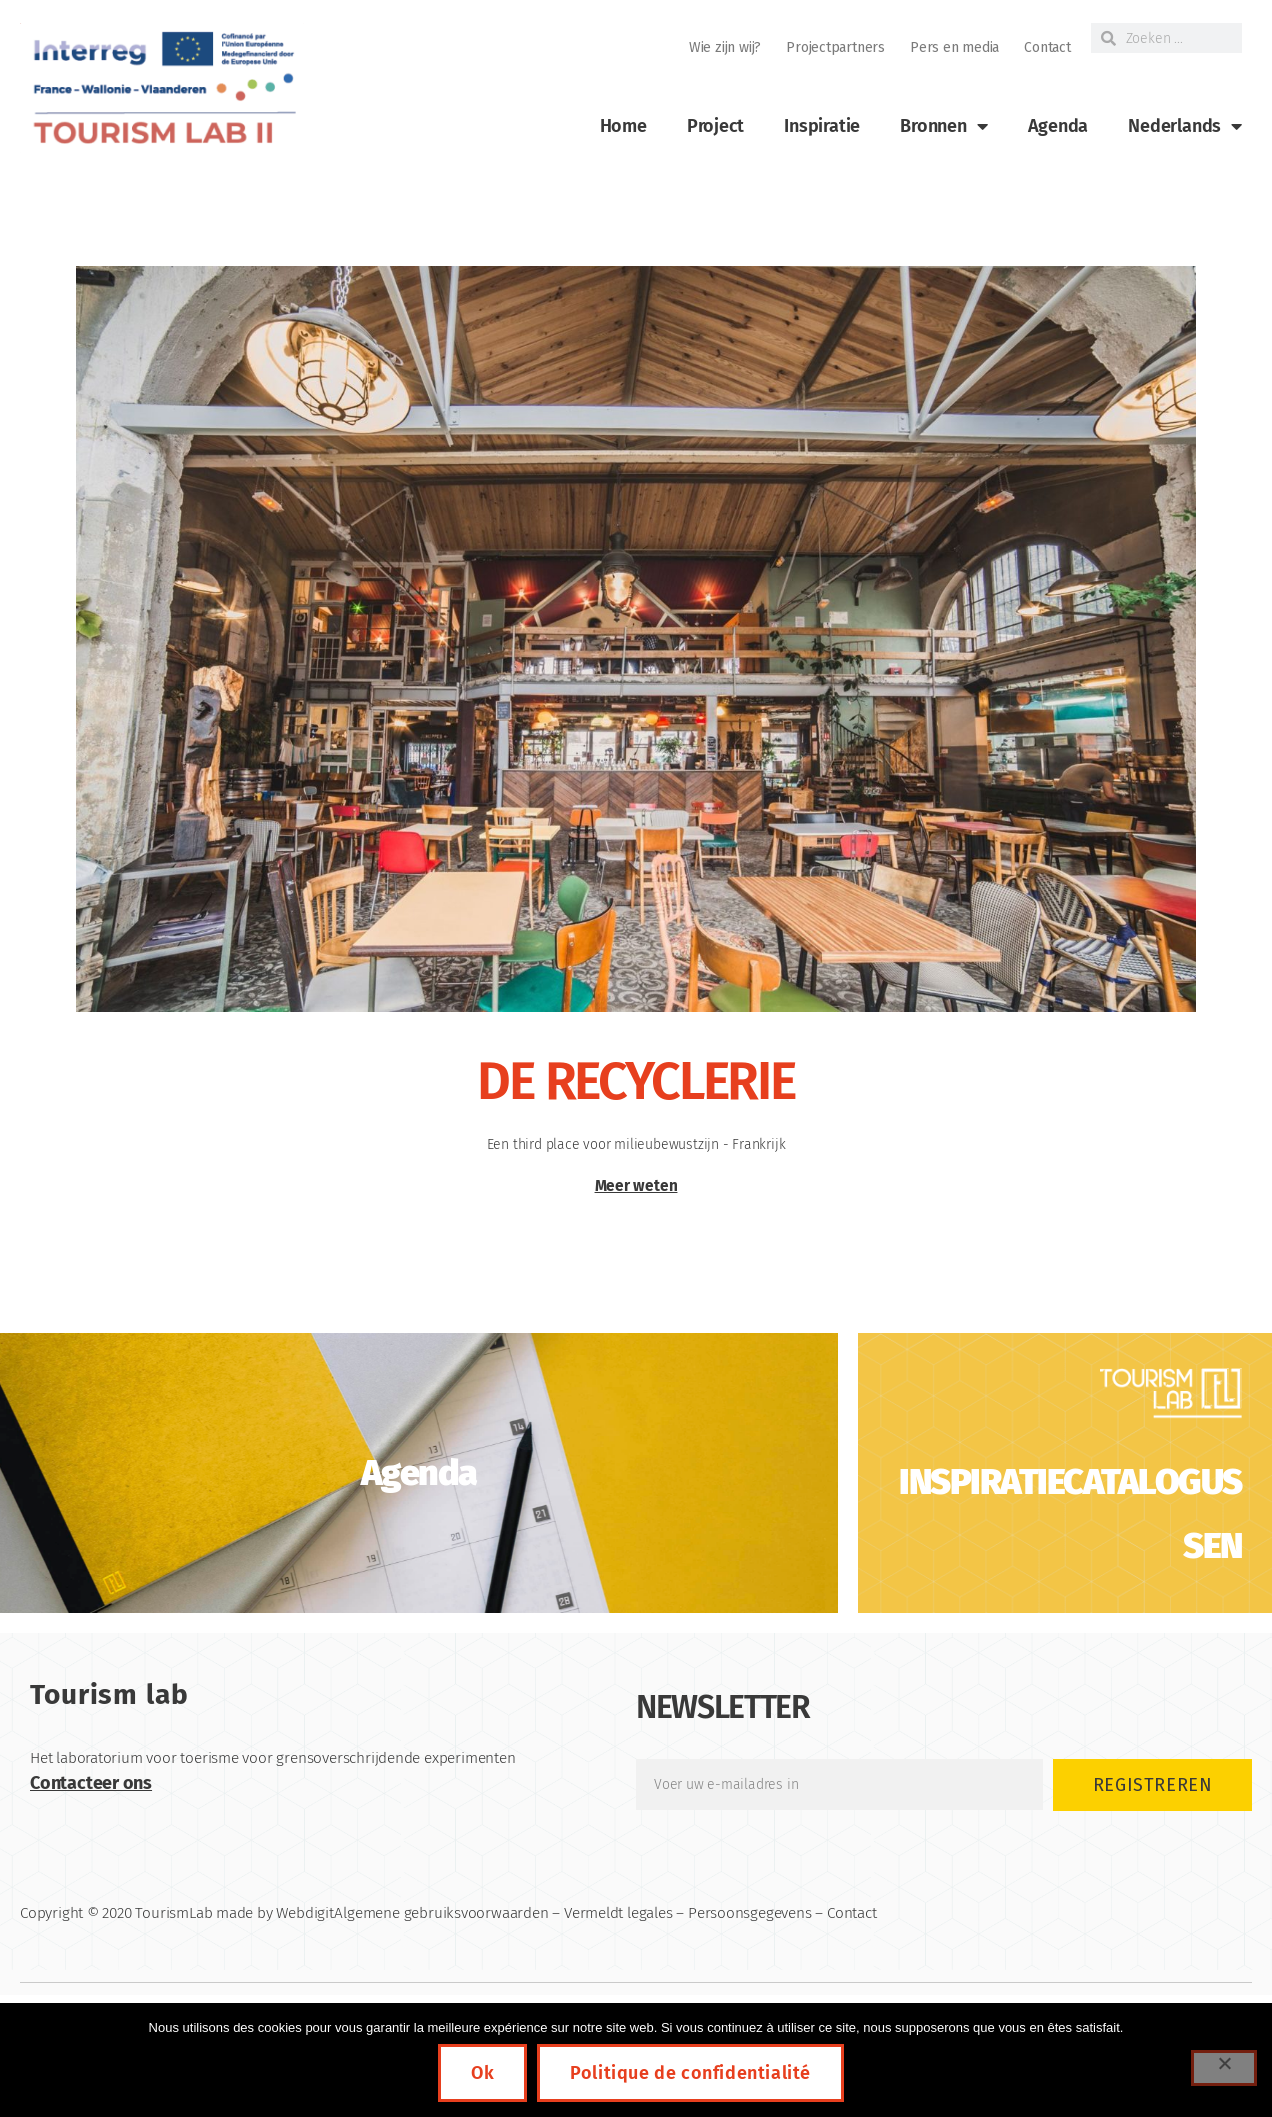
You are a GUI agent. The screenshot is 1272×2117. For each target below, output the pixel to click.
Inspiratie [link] (822, 126)
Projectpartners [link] (835, 47)
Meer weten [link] (636, 1186)
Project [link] (716, 126)
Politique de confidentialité (690, 2073)
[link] (162, 88)
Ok (482, 2073)
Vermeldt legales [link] (618, 1913)
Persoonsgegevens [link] (750, 1913)
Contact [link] (1047, 47)
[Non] (1224, 2068)
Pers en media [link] (954, 47)
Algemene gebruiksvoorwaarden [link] (441, 1913)
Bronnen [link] (943, 126)
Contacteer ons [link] (91, 1783)
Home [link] (623, 126)
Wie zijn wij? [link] (725, 47)
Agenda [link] (1058, 126)
